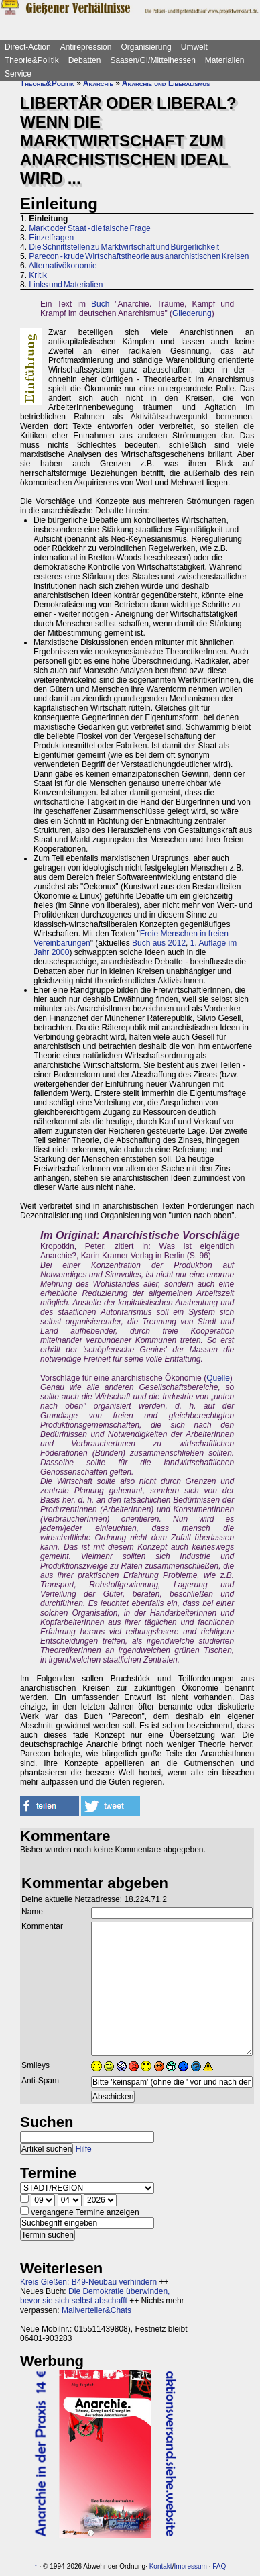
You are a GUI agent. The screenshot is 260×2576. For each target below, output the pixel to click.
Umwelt (194, 47)
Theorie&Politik (32, 60)
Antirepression (86, 47)
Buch (100, 304)
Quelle (218, 1378)
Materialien (225, 60)
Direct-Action (28, 47)
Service (18, 74)
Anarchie (98, 83)
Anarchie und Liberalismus (166, 83)
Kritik (38, 275)
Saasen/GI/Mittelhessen (152, 60)
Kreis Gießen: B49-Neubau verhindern (88, 2282)
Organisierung (146, 47)
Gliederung (192, 313)
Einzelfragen (51, 237)
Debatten (84, 60)
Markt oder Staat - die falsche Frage (89, 228)
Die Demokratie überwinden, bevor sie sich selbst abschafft (95, 2296)
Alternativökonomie (63, 265)
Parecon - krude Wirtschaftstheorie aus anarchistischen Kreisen (139, 256)
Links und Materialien (66, 284)
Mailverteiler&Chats (96, 2310)
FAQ (219, 2566)
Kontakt (160, 2566)
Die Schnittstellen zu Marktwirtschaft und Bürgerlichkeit (124, 247)
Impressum (190, 2566)
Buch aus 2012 (159, 943)
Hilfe (84, 2149)
